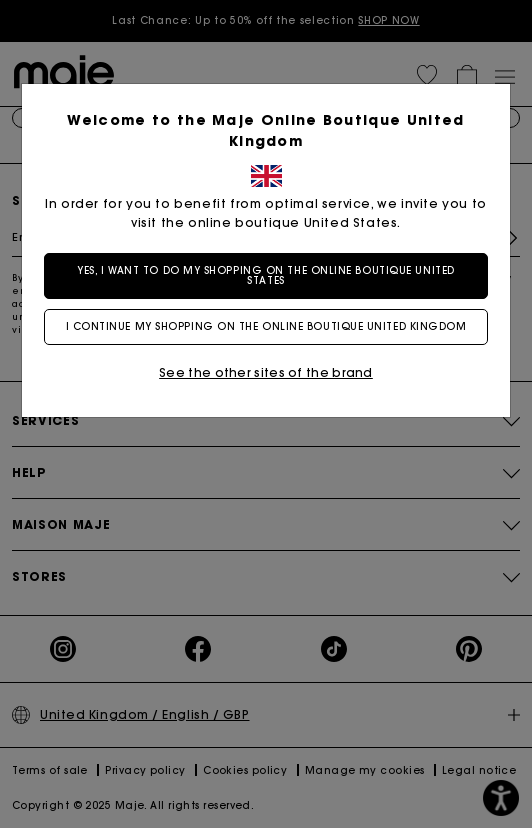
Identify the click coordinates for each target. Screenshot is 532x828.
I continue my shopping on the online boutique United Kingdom (266, 326)
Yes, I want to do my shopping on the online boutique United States (265, 275)
